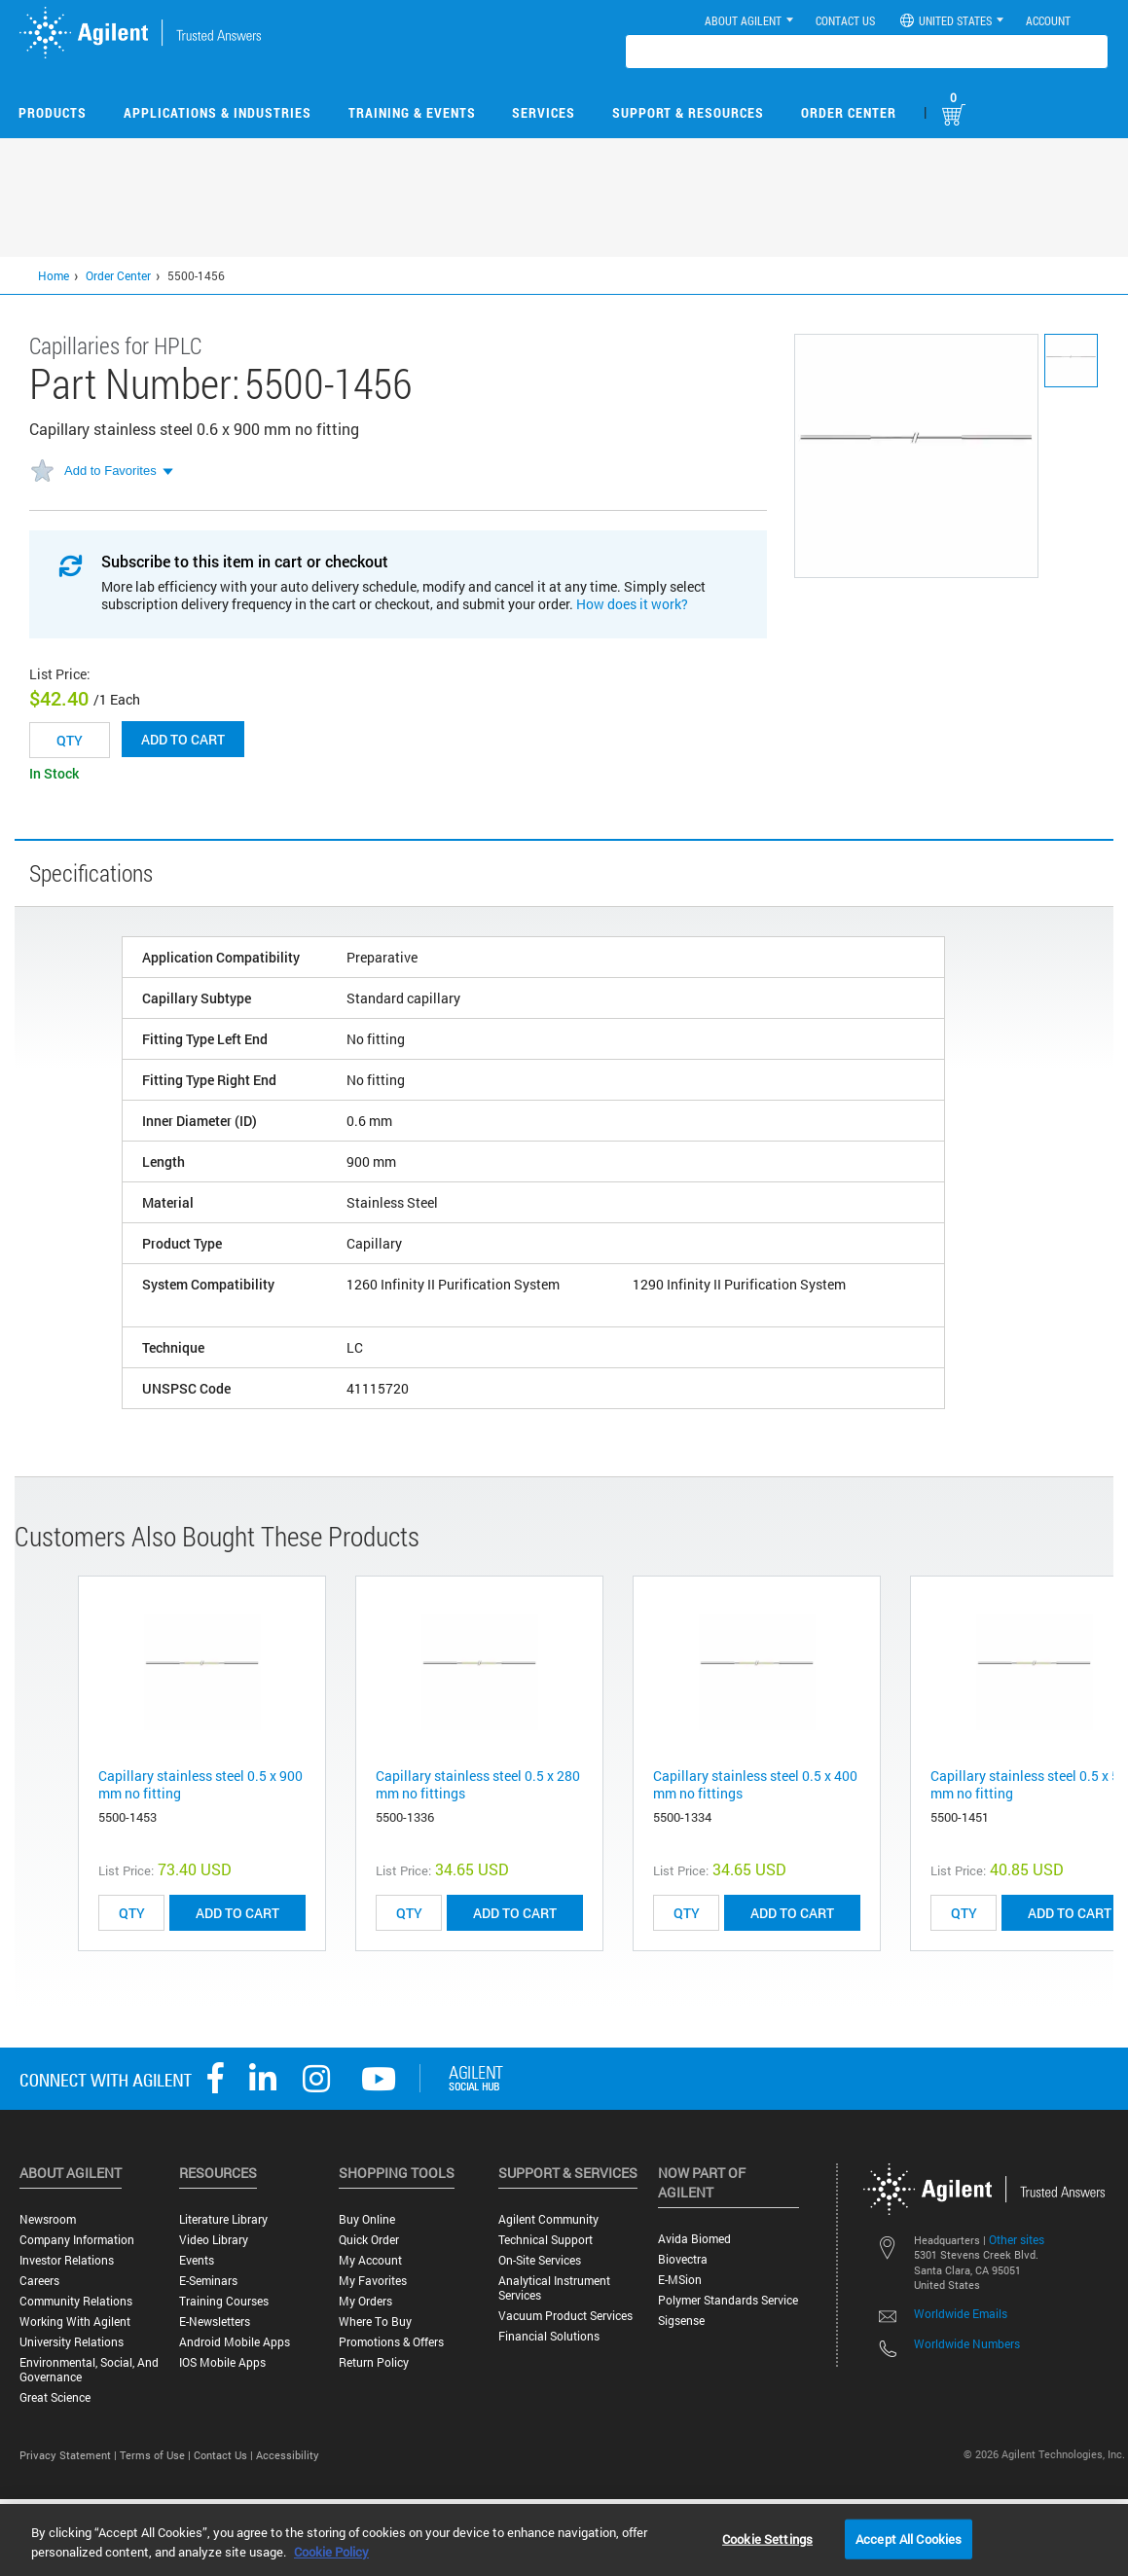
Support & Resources (688, 112)
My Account (370, 2260)
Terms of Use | (157, 2455)
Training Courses (224, 2301)
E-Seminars (208, 2280)
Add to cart (183, 739)
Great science (55, 2397)
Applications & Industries (217, 112)
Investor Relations (66, 2260)
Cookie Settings (767, 2538)
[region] (564, 2540)
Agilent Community (548, 2219)
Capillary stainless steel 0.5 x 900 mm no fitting (200, 1784)
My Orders (365, 2301)
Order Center (848, 112)
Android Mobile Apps (234, 2342)
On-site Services (539, 2260)
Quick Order (369, 2239)
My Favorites (373, 2280)
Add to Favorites (110, 470)
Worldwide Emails (960, 2313)
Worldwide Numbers (967, 2343)
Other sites (1016, 2239)
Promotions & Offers (391, 2342)
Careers (39, 2280)
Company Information (76, 2239)
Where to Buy (375, 2321)
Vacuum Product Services (565, 2315)
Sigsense (681, 2320)
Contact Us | (225, 2455)
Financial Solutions (549, 2336)
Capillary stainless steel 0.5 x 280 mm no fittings (478, 1784)
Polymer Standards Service (728, 2300)
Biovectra (683, 2259)
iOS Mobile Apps (222, 2362)
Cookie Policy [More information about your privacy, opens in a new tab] (331, 2551)
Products (52, 112)
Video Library (213, 2239)
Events (196, 2260)
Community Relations (75, 2301)
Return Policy (374, 2362)
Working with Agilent (74, 2321)
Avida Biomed (694, 2238)
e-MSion (680, 2279)
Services (543, 112)
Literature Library (223, 2219)
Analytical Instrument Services (554, 2288)
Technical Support (545, 2239)
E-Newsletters (214, 2321)
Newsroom (47, 2219)
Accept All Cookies (908, 2538)
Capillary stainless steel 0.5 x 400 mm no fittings (755, 1784)
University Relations (71, 2342)
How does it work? (632, 604)
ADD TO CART (237, 1913)
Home (53, 275)
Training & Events (412, 112)
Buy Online (367, 2219)
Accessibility (287, 2455)
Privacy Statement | (69, 2455)
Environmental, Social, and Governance (89, 2369)
